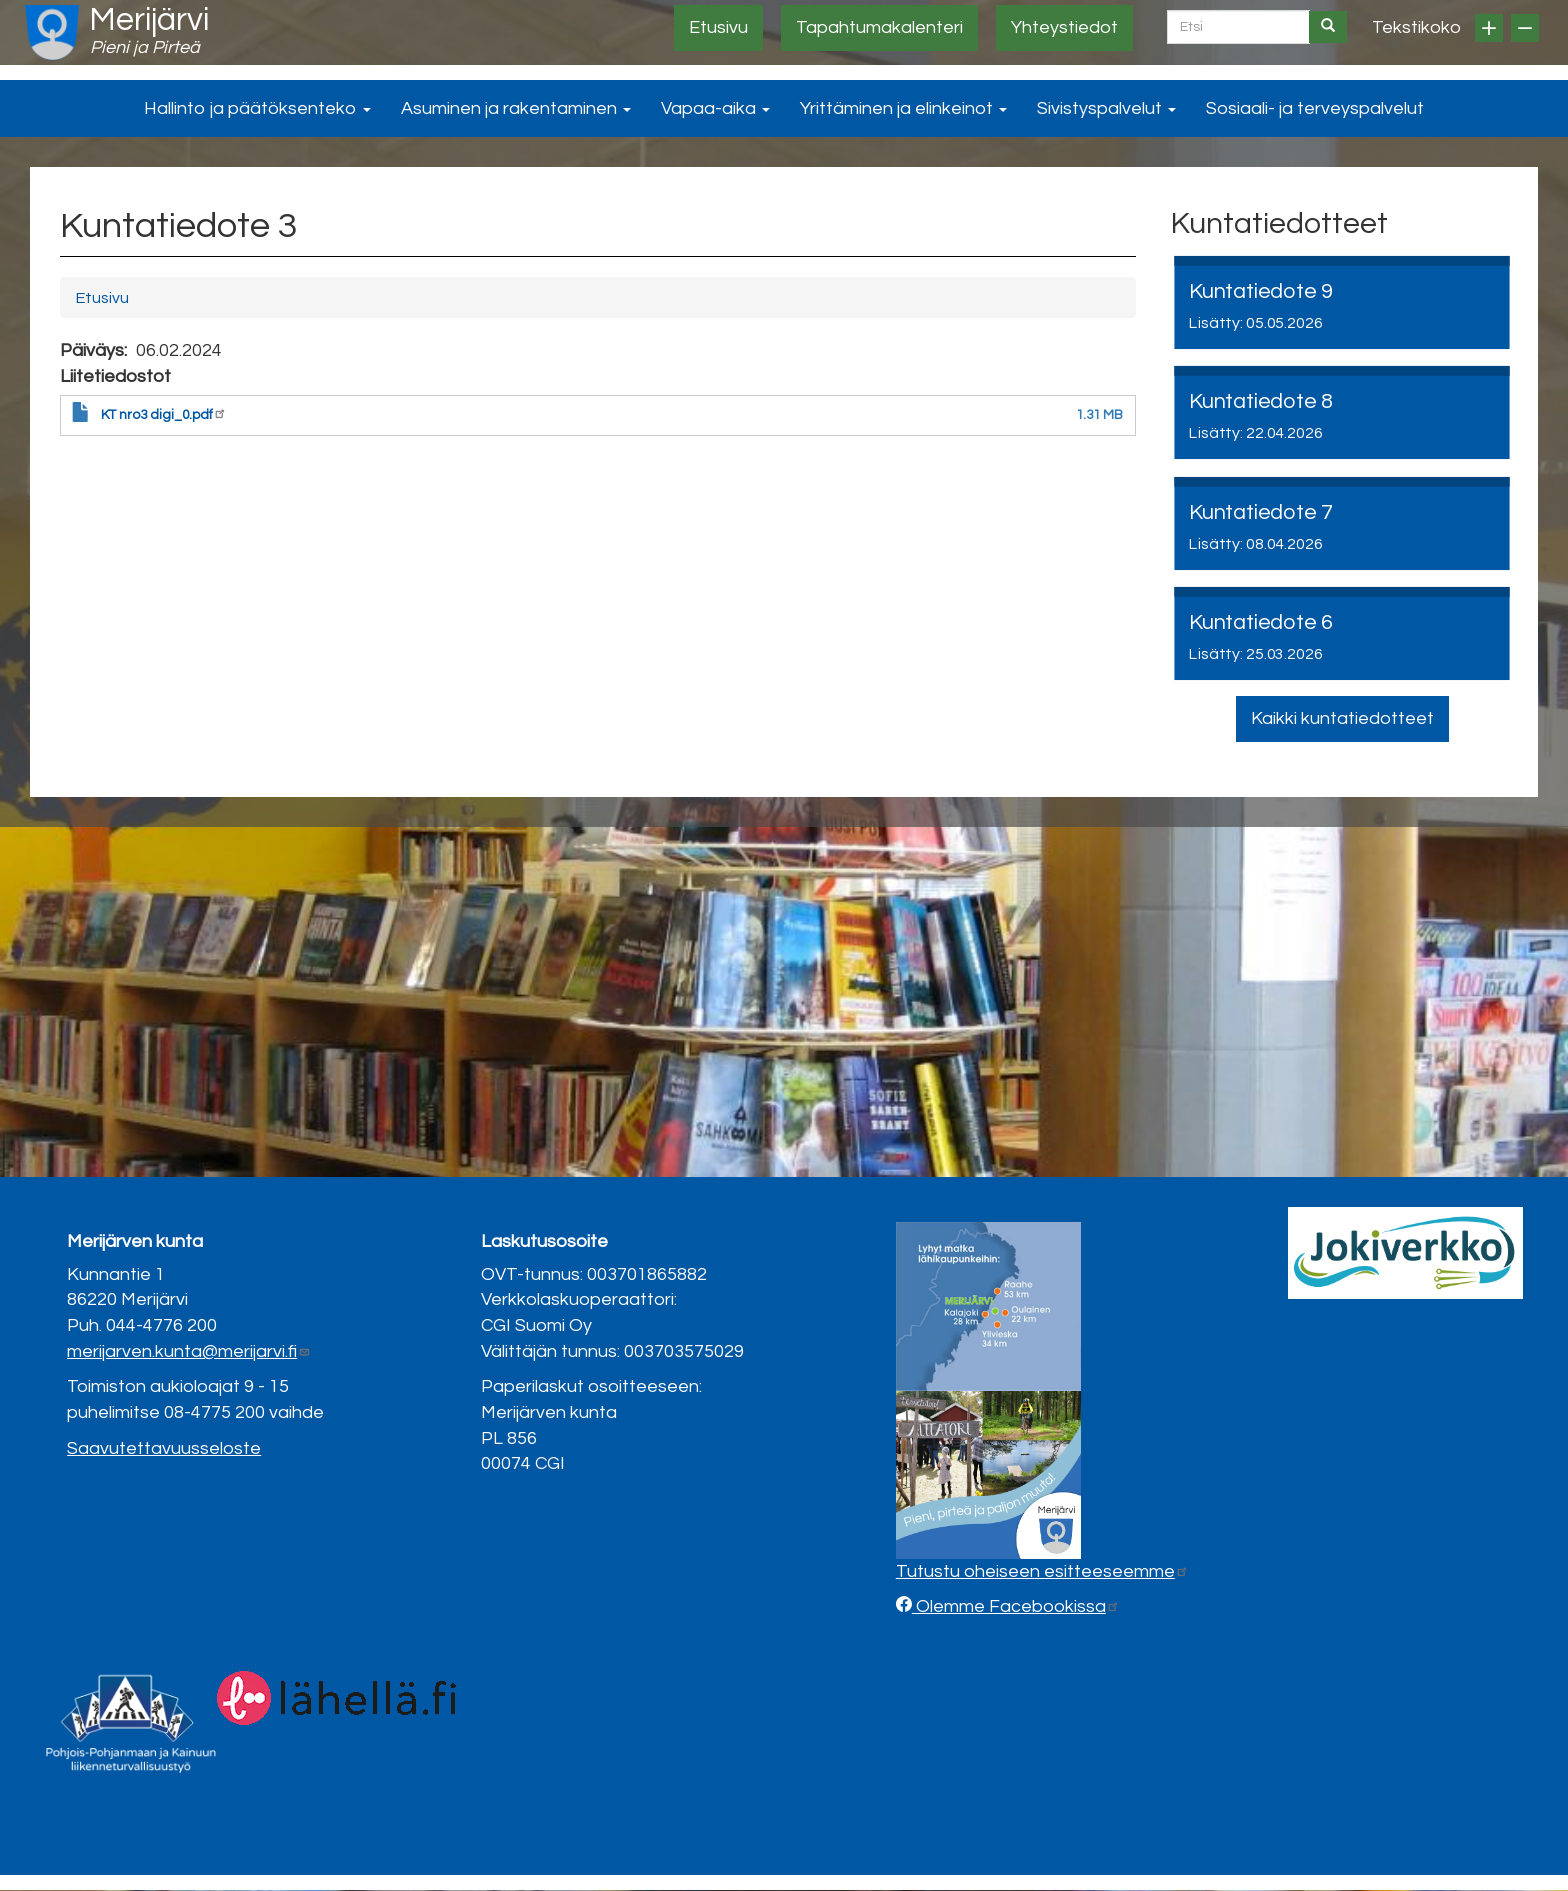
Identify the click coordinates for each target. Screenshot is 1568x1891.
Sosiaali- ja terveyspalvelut (1315, 108)
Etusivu (718, 27)
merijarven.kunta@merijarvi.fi (189, 1351)
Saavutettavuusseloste (164, 1448)
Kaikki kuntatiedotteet (1342, 718)
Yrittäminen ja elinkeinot (903, 108)
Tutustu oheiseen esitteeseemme (1042, 1571)
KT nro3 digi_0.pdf (164, 415)
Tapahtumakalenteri (879, 27)
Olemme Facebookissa (1016, 1606)
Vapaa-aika (715, 108)
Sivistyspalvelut (1106, 108)
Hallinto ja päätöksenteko (257, 108)
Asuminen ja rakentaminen (516, 108)
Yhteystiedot (1064, 27)
